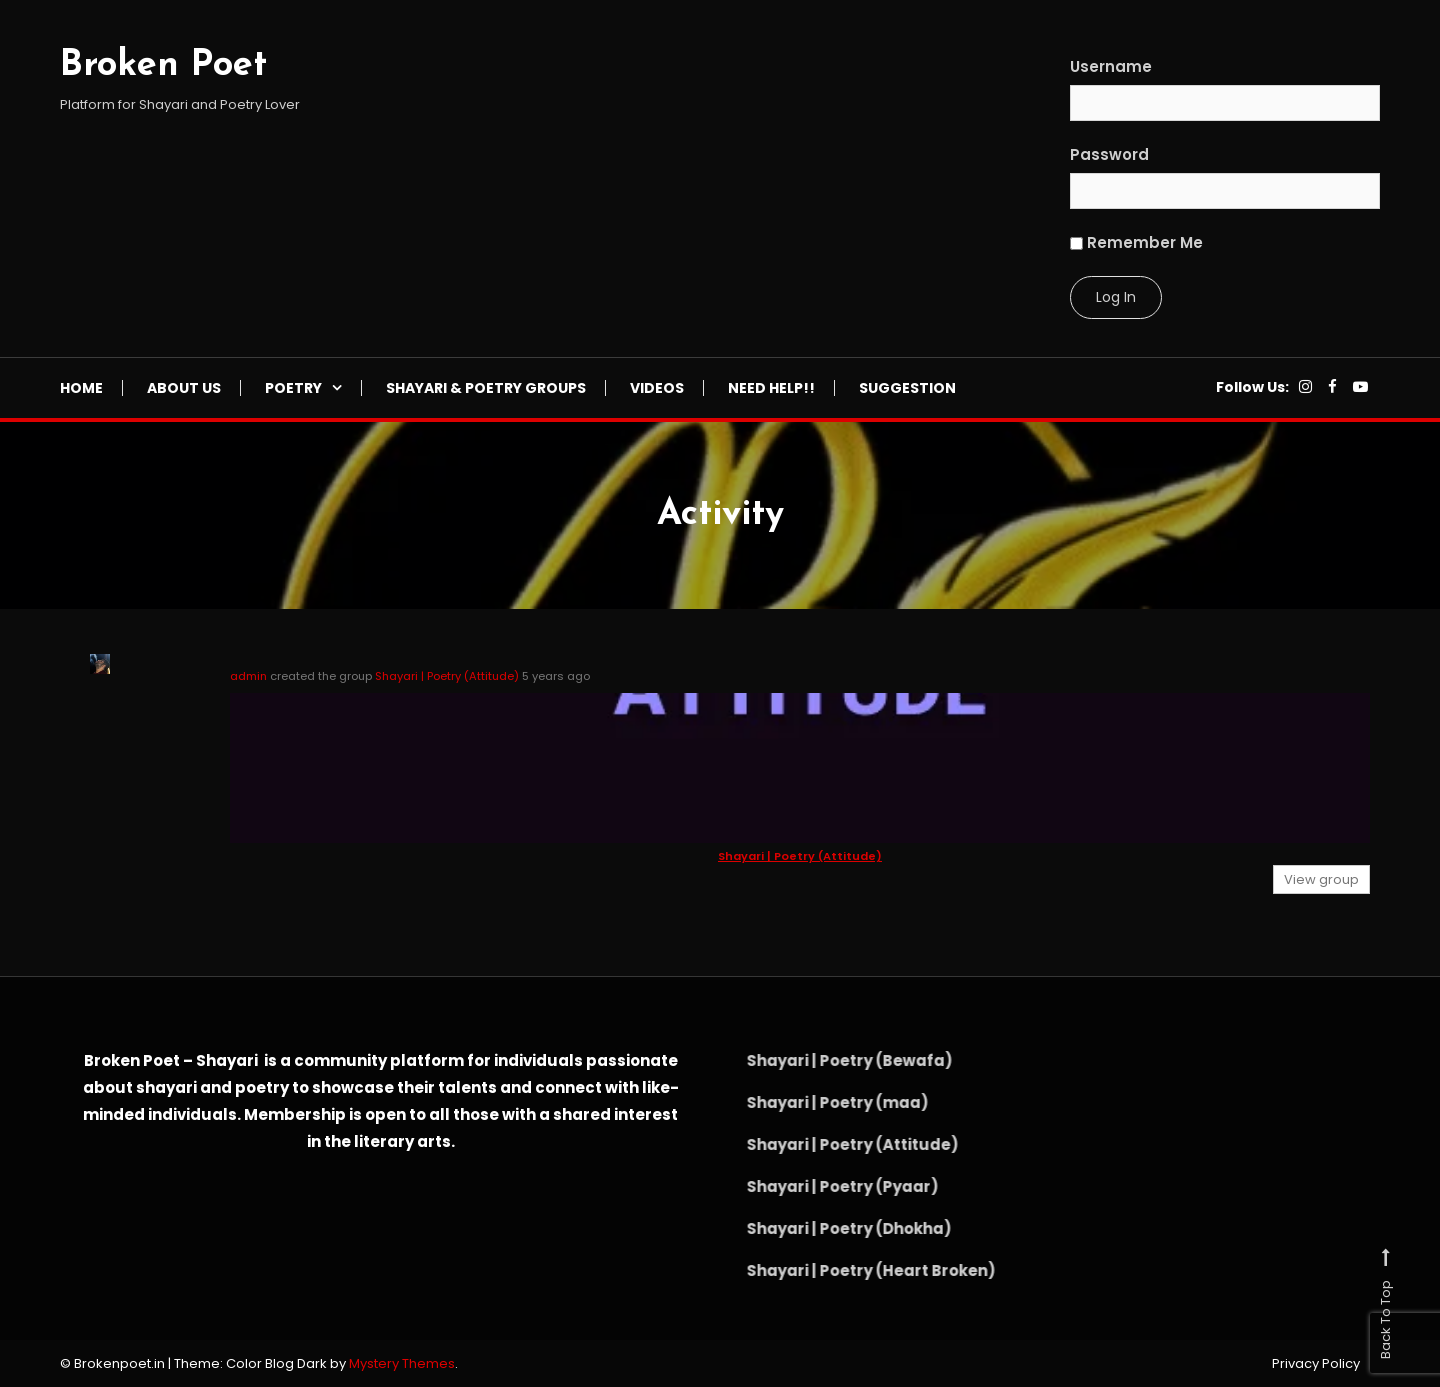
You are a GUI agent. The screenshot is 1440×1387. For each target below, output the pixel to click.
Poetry (293, 388)
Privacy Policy (1316, 1364)
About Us (184, 388)
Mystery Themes (402, 1363)
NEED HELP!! (771, 388)
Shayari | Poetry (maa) (815, 1102)
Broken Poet (163, 66)
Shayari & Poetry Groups (486, 388)
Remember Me (1136, 242)
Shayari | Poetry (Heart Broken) (848, 1270)
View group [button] (1321, 879)
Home (81, 388)
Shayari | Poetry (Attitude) (447, 676)
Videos (657, 388)
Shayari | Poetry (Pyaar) (820, 1186)
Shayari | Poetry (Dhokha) (826, 1228)
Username (1111, 66)
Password (1109, 154)
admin (248, 676)
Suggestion (907, 388)
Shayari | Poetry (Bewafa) (827, 1060)
